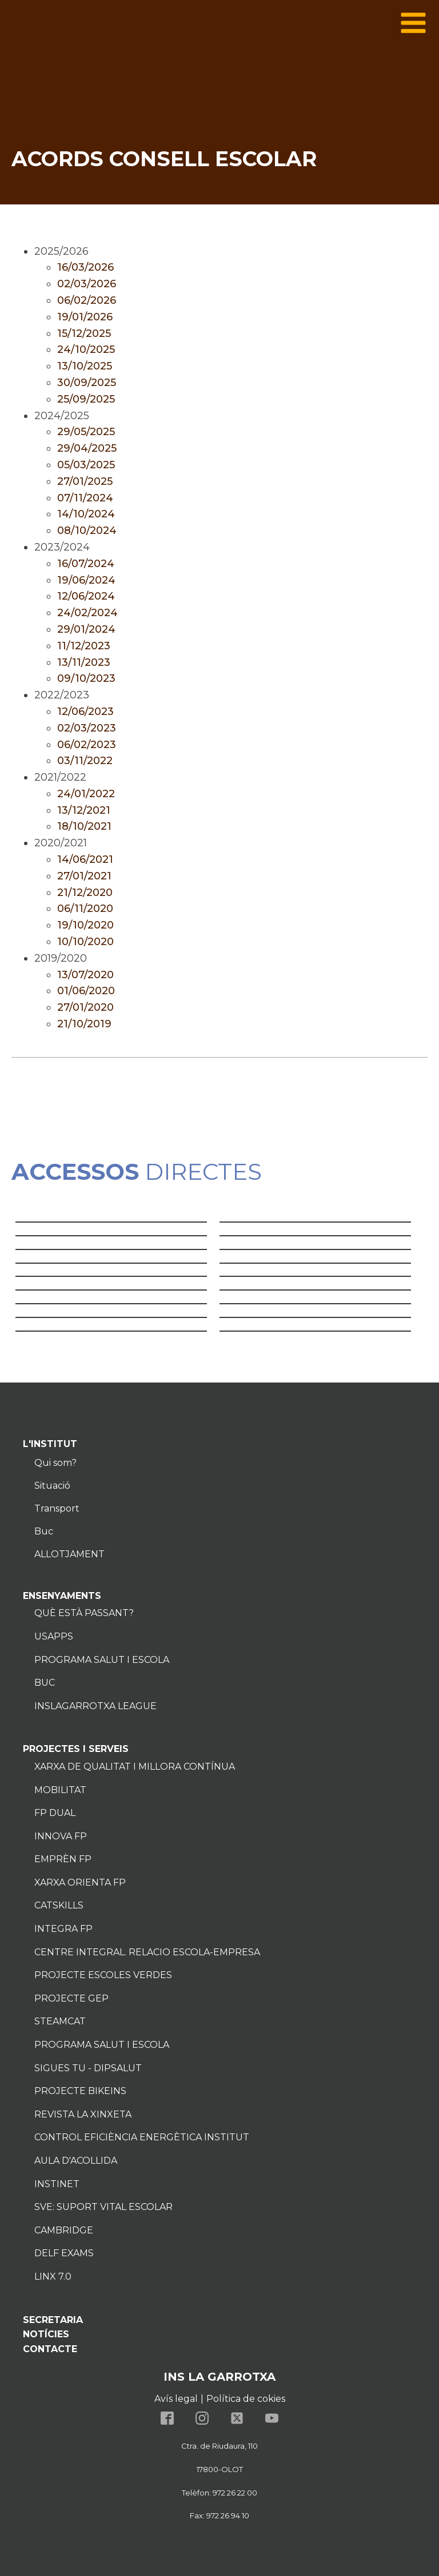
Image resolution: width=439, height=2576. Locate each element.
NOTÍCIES (46, 2334)
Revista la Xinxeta (82, 2114)
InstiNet (56, 2184)
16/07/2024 (85, 563)
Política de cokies (245, 2398)
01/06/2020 (86, 990)
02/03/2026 (86, 284)
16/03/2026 (85, 267)
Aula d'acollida (75, 2160)
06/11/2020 (85, 908)
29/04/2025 (87, 448)
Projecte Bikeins (80, 2090)
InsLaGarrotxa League (95, 1706)
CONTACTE (50, 2349)
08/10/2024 (87, 530)
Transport (56, 1508)
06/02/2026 (86, 300)
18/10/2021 (84, 826)
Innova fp (60, 1836)
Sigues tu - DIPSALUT (88, 2068)
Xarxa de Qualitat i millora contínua (134, 1766)
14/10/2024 (86, 514)
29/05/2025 (86, 431)
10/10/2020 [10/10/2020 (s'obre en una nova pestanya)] (85, 941)
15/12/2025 (84, 333)
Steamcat (60, 2021)
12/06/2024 (86, 596)
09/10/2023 (86, 678)
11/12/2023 (83, 646)
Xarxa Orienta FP (80, 1882)
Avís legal (176, 2398)
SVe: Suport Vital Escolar (103, 2206)
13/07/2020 (85, 974)
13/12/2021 (83, 810)
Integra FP (63, 1928)
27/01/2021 (84, 876)
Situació (52, 1485)
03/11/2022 (85, 760)
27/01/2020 (85, 1007)
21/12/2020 (85, 892)
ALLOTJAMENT (69, 1554)
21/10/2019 (84, 1024)
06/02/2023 (86, 744)
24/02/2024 (87, 612)
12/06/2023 (85, 711)
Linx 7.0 (52, 2276)
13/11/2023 (83, 662)
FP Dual (54, 1812)
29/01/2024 (86, 629)
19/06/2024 (86, 580)
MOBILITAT (60, 1790)
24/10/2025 (86, 349)
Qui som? (55, 1462)
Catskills (58, 1905)
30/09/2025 (86, 382)
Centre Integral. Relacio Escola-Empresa (147, 1952)
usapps (53, 1636)
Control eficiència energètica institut (141, 2137)
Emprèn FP (62, 1859)
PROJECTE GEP (71, 1998)
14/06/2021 (85, 859)
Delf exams (64, 2253)
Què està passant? (84, 1613)
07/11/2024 (85, 498)
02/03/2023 (86, 728)
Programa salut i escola (101, 1659)
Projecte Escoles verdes (103, 1975)
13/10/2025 (84, 366)
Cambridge (63, 2230)
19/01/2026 (85, 317)
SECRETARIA (53, 2319)
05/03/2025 (86, 465)
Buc (43, 1531)
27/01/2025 (85, 481)
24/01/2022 (86, 793)
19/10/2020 (85, 925)
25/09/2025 (86, 399)
